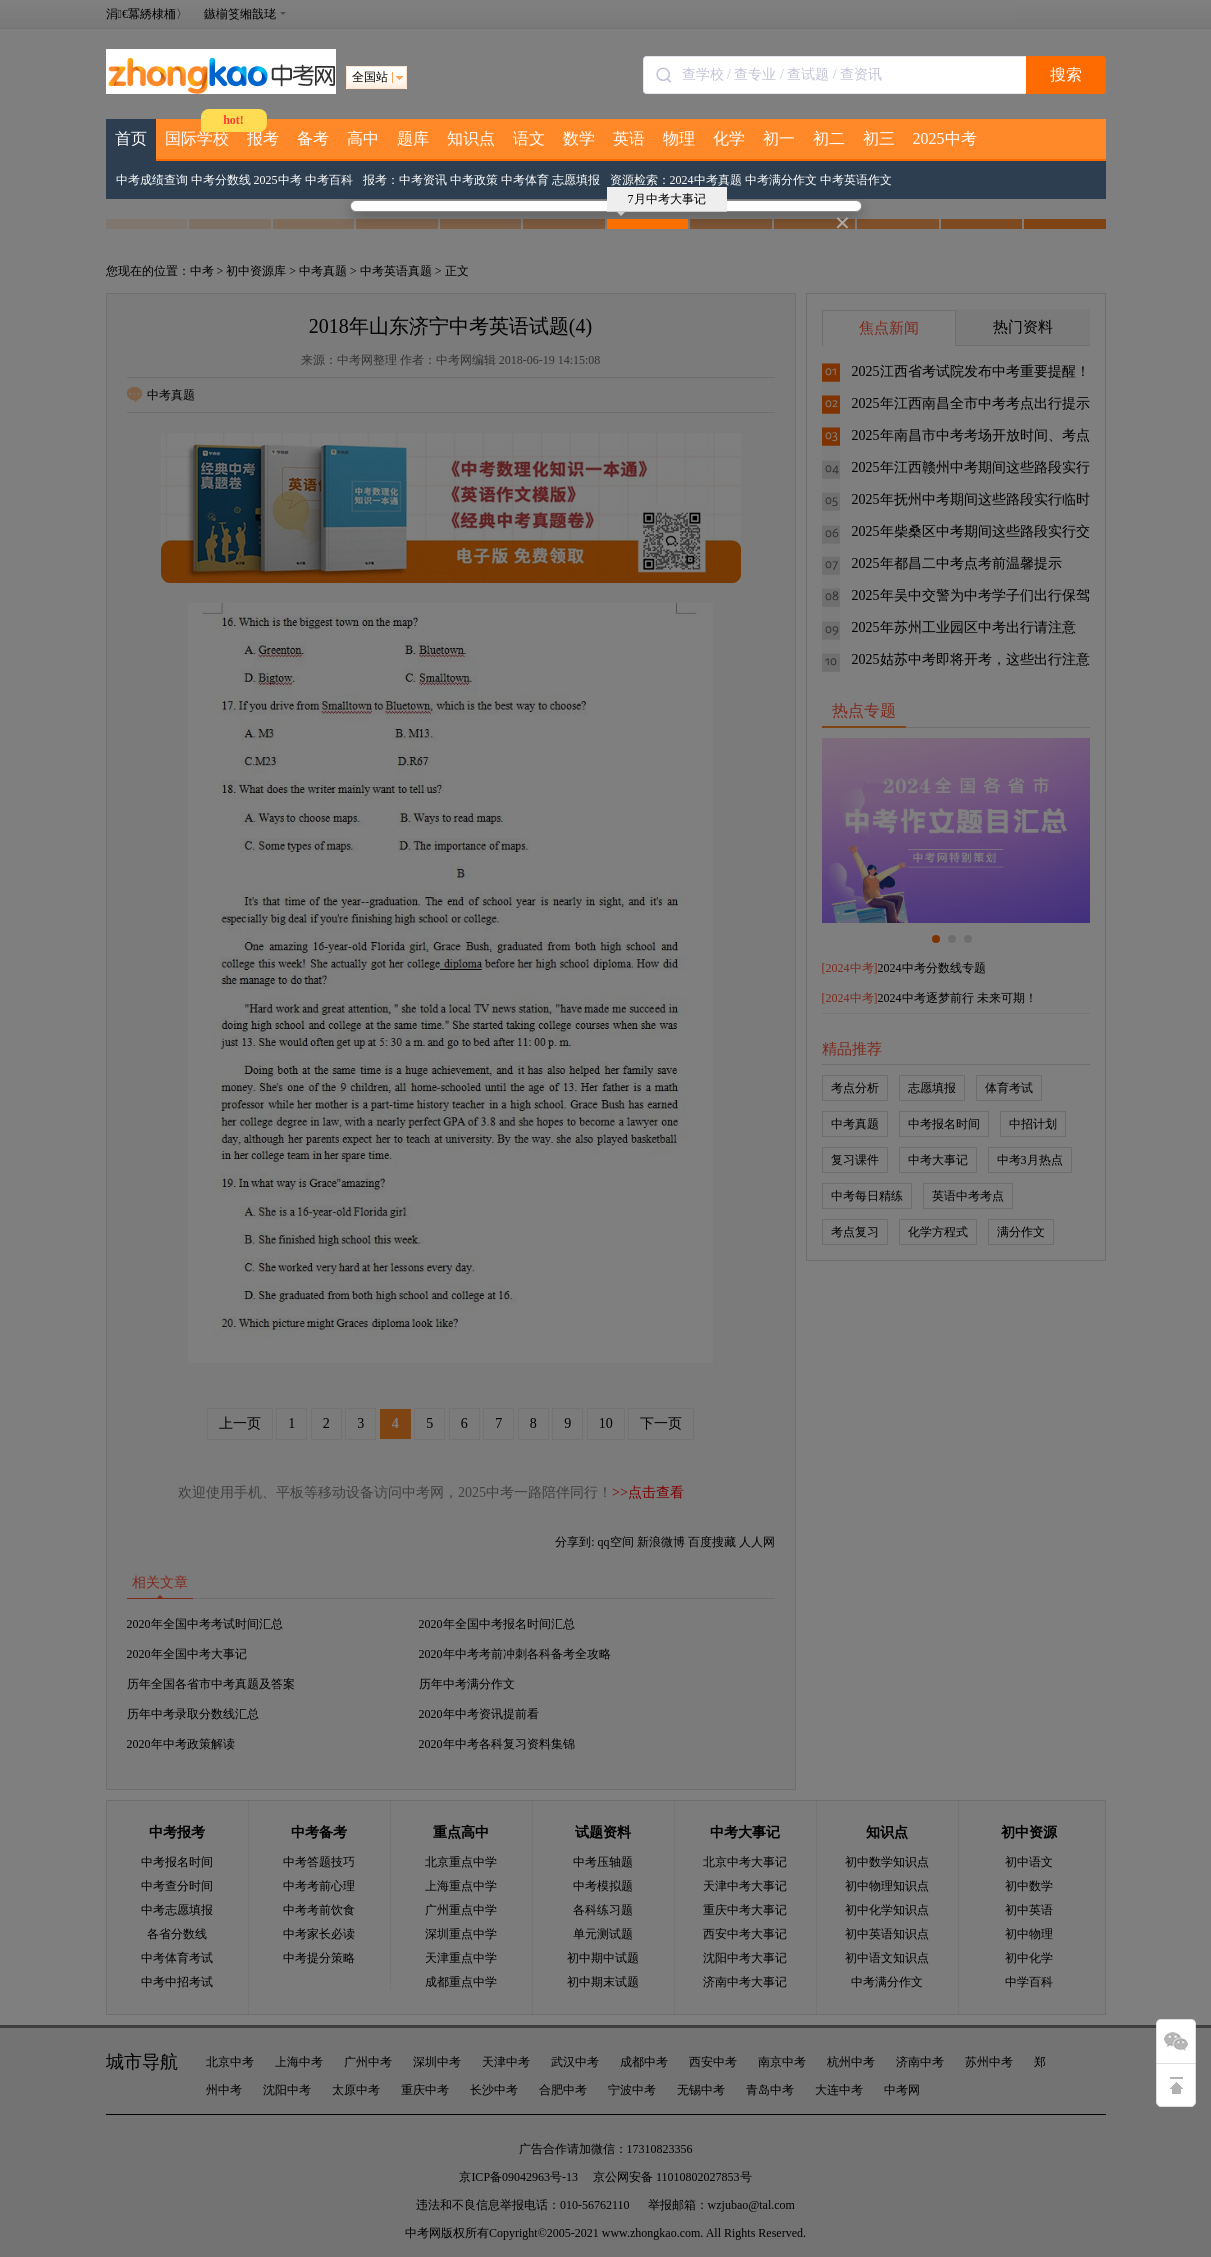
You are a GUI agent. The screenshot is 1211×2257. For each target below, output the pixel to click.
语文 (529, 138)
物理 (679, 138)
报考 (263, 138)
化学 (729, 138)
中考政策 (474, 180)
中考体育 (525, 180)
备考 (313, 138)
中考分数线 (221, 180)
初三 (879, 138)
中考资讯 (423, 180)
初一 (779, 138)
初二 (829, 138)
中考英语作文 (856, 180)
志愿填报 (576, 180)
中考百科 (329, 180)
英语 (629, 138)
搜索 (1066, 74)
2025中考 (945, 138)
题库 (413, 138)
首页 (131, 138)
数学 (579, 138)
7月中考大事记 (661, 202)
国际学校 (197, 138)
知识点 (471, 138)
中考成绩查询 (152, 180)
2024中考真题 (706, 180)
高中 (363, 138)
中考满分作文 (781, 180)
